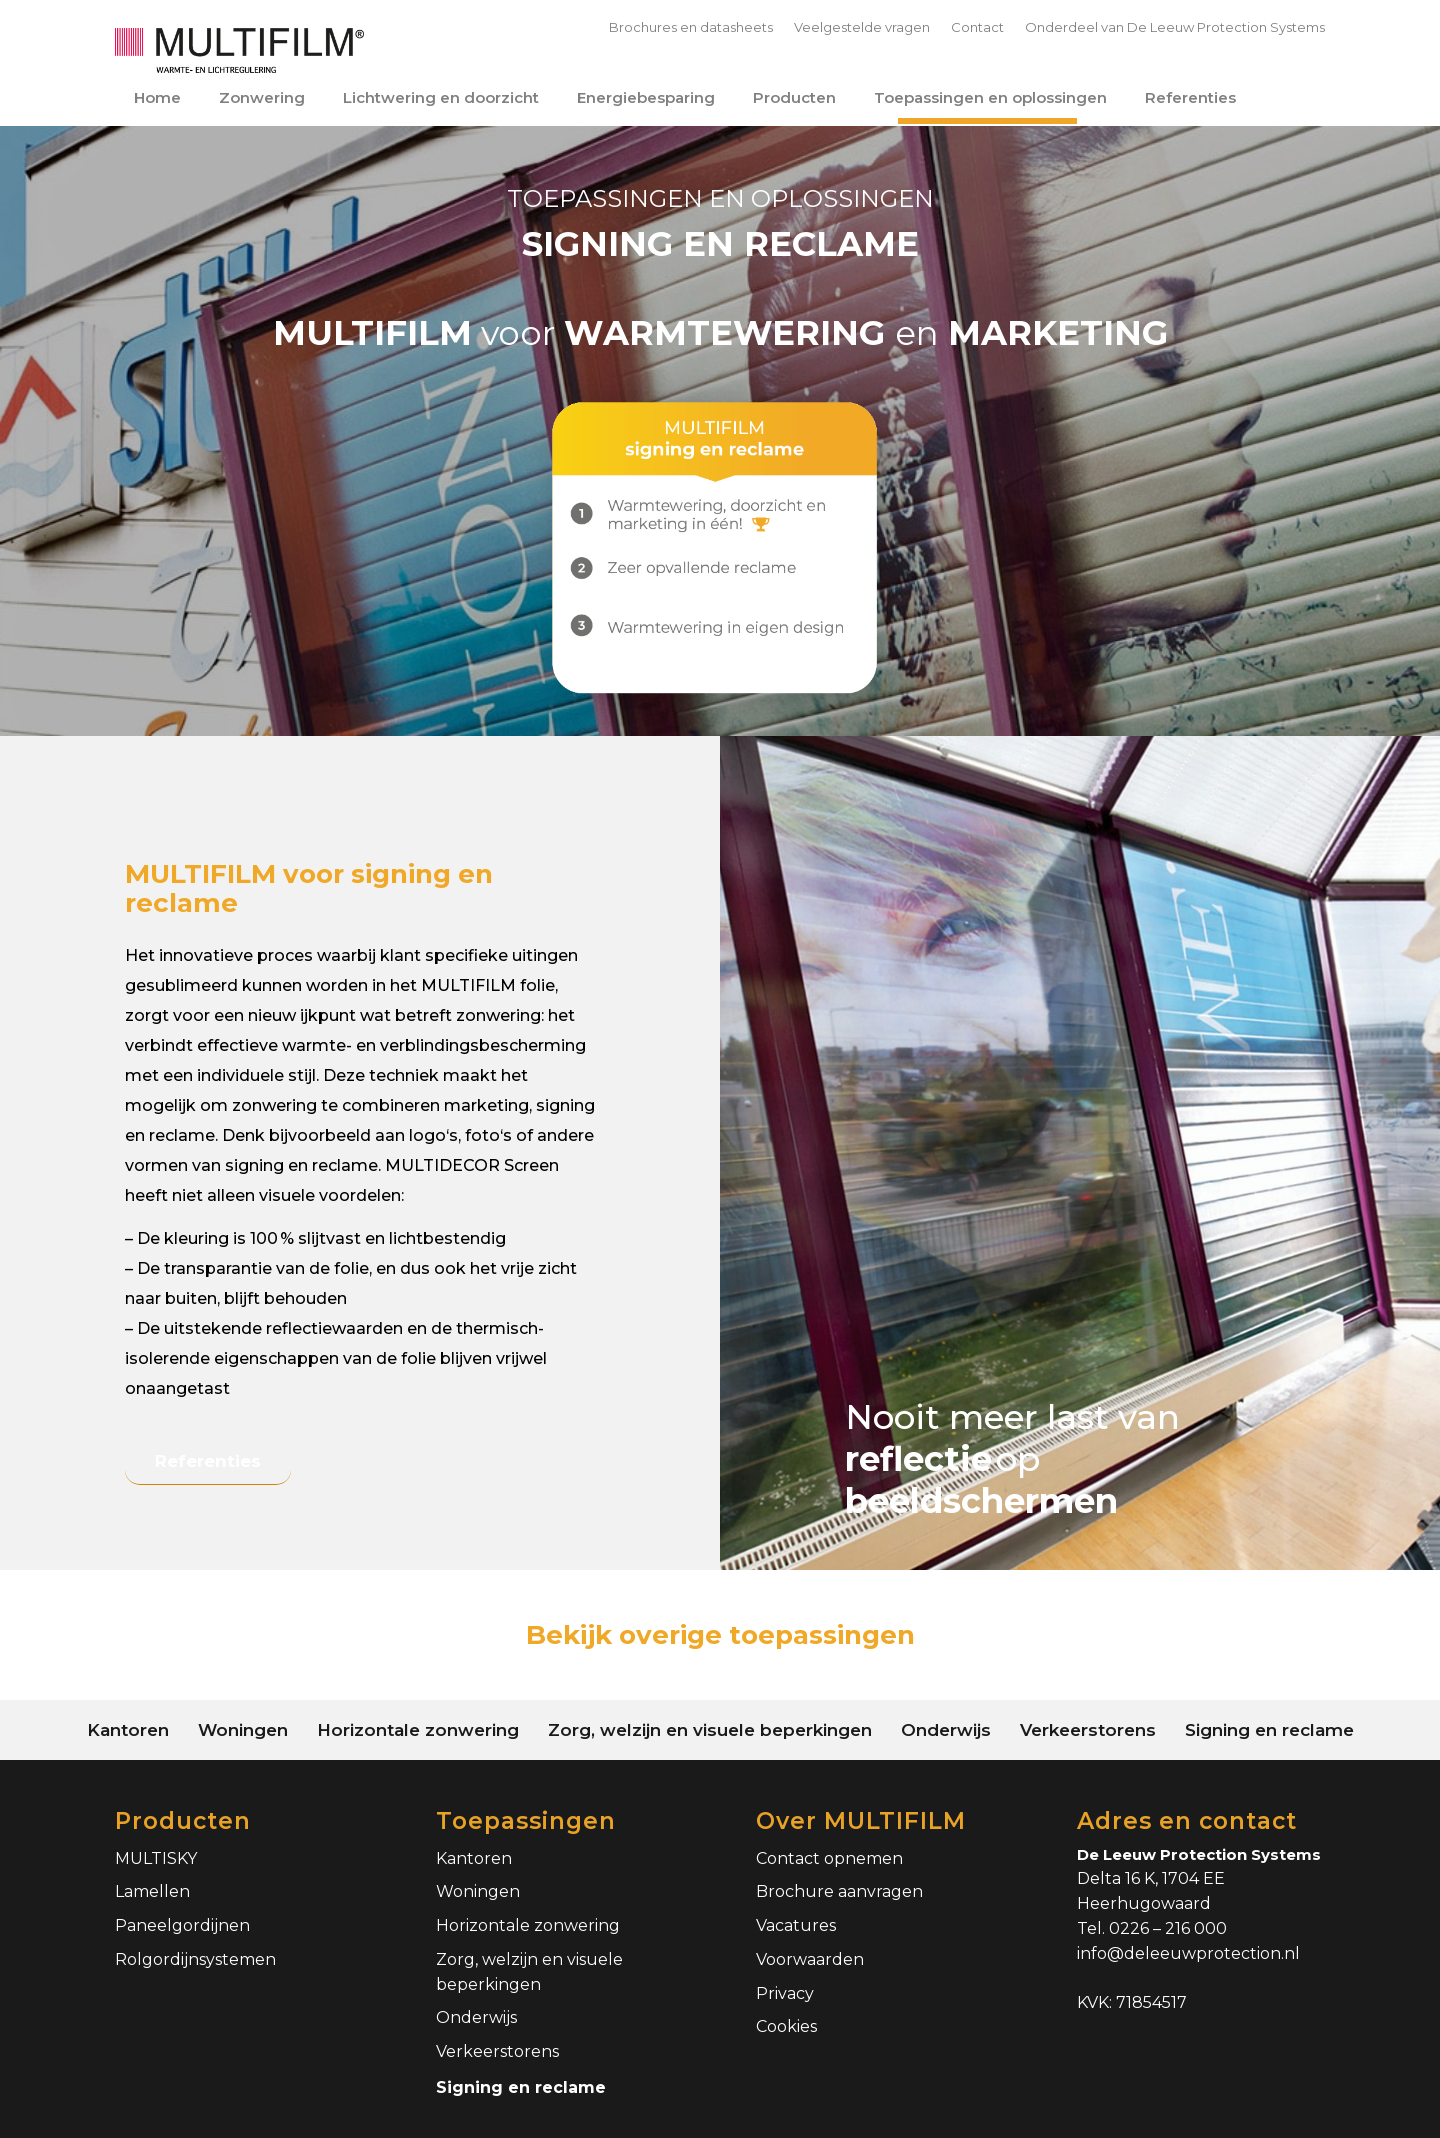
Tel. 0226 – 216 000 (1152, 1928)
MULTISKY (156, 1858)
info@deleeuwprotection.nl (1188, 1953)
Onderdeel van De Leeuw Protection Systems (1175, 27)
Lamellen (152, 1891)
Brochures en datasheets (691, 27)
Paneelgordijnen (182, 1925)
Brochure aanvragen (839, 1891)
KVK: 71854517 (1132, 2002)
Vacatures (796, 1925)
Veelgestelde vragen (862, 27)
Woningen (478, 1891)
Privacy (785, 1993)
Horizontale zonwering (528, 1925)
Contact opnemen (829, 1858)
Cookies (786, 2026)
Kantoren (474, 1858)
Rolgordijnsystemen (195, 1959)
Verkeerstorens (497, 2051)
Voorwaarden (810, 1959)
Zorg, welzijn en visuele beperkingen (529, 1972)
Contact (977, 27)
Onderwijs (476, 2017)
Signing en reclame (521, 2087)
